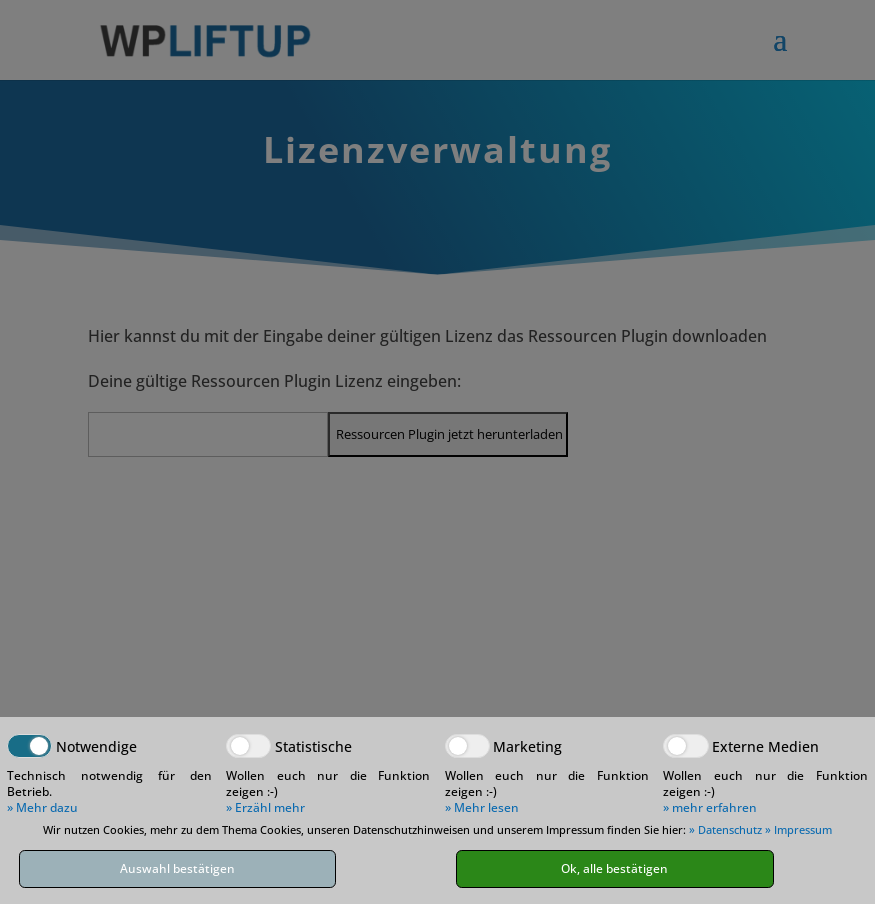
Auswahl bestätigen (177, 868)
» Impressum (798, 829)
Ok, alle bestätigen (614, 868)
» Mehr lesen (482, 807)
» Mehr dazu (42, 807)
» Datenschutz (725, 829)
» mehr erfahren (710, 807)
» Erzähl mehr (265, 807)
